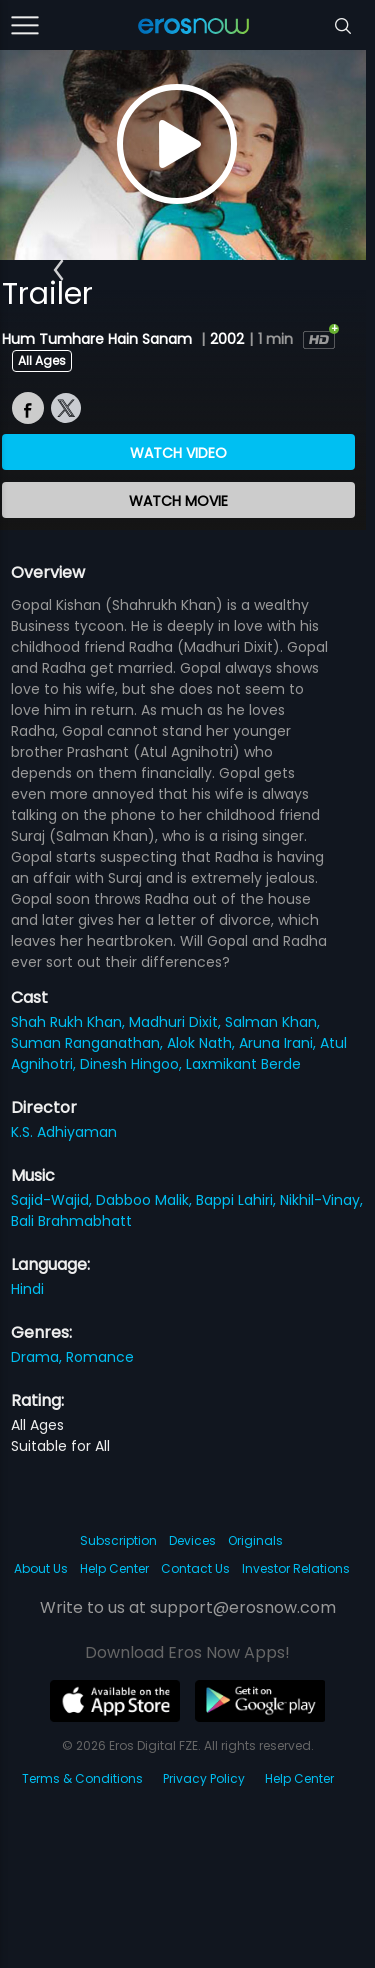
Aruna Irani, (279, 1043)
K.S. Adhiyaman (64, 1132)
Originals (255, 1540)
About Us (41, 1568)
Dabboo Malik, (146, 1200)
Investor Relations (296, 1568)
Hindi (27, 1289)
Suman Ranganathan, (89, 1043)
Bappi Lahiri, (238, 1200)
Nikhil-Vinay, (321, 1200)
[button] (58, 270)
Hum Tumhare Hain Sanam (99, 339)
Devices (192, 1540)
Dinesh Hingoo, (133, 1064)
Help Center (114, 1568)
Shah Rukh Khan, (70, 1022)
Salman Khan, (272, 1022)
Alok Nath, (203, 1043)
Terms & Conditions (82, 1778)
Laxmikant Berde (243, 1064)
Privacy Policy (204, 1778)
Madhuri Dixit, (177, 1022)
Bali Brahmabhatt (71, 1221)
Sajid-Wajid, (53, 1200)
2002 (227, 339)
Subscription (118, 1540)
